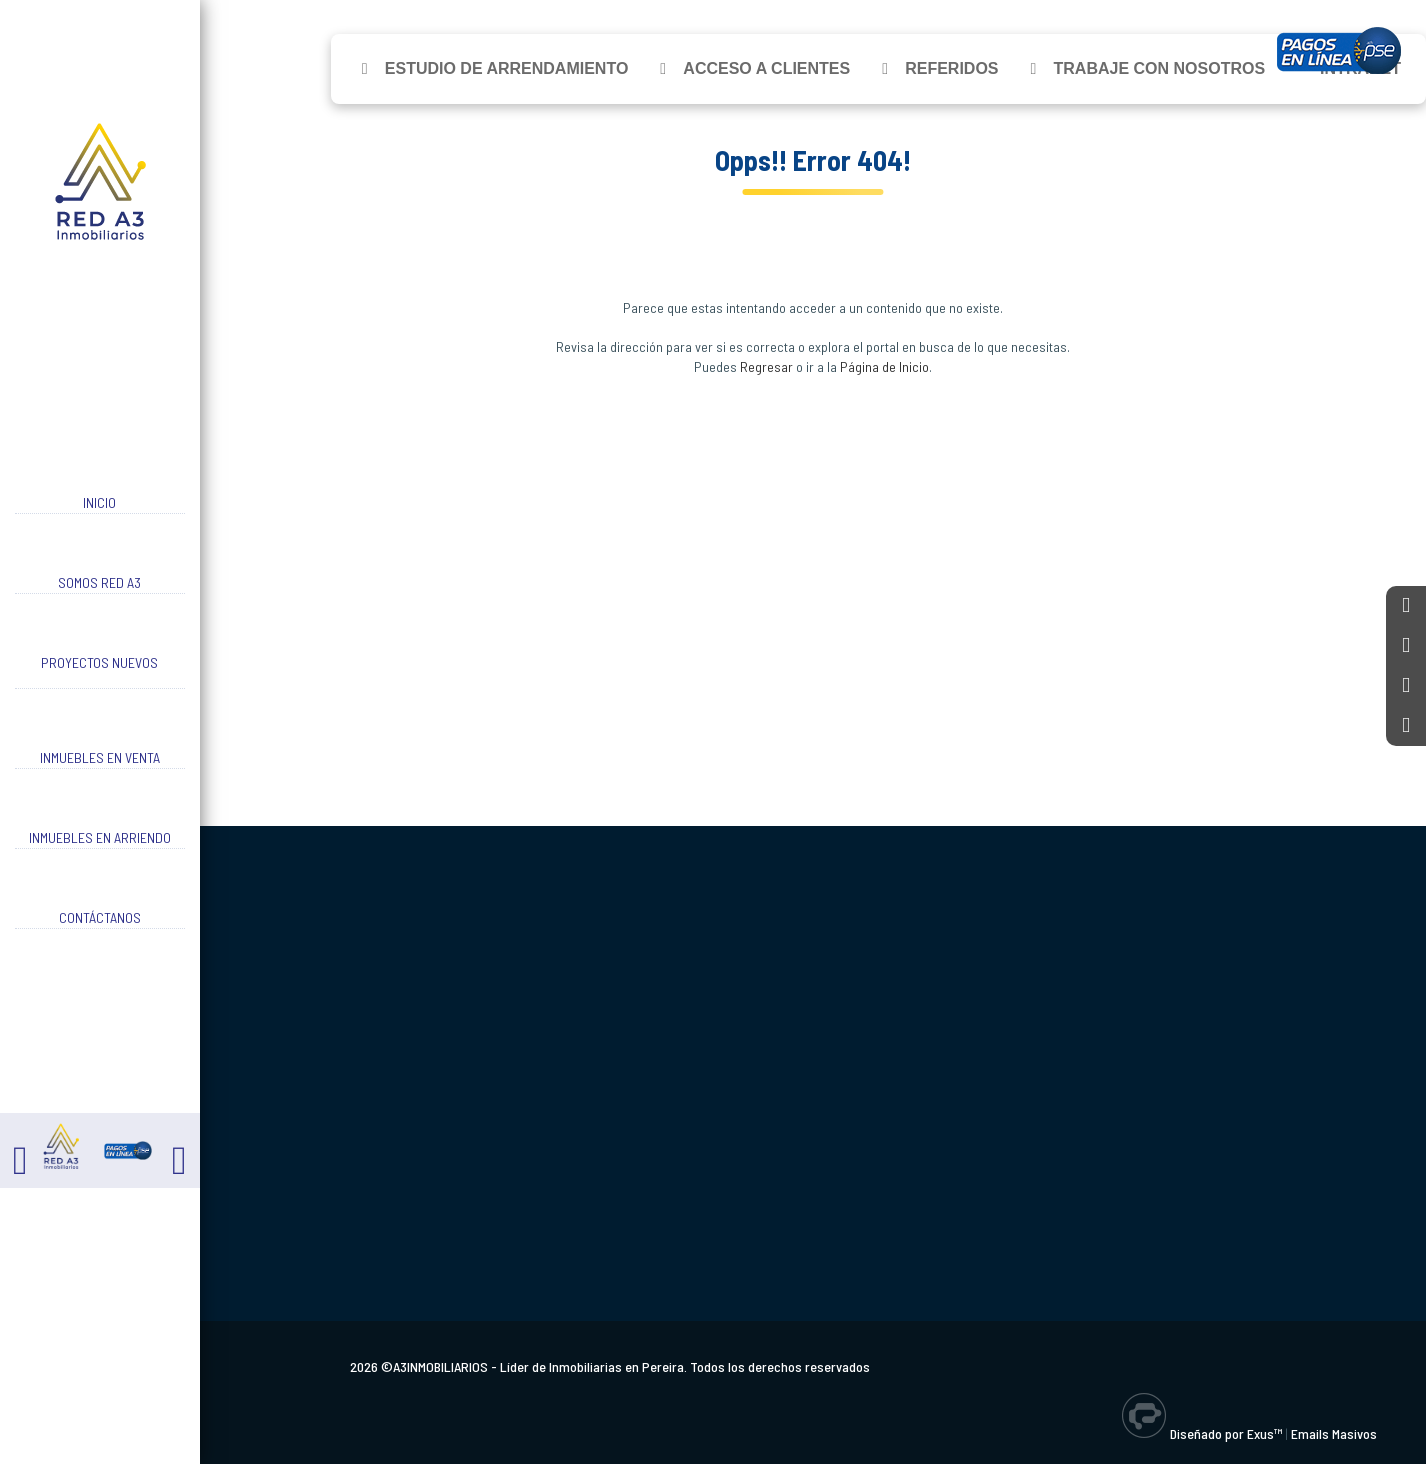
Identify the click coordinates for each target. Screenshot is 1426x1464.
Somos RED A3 (99, 582)
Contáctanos (100, 917)
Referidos (951, 68)
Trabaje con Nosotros (1160, 68)
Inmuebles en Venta (100, 757)
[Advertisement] (813, 576)
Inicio (99, 502)
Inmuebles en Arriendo (100, 837)
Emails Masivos (1334, 1433)
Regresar (766, 366)
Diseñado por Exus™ (1226, 1433)
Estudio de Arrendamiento (507, 68)
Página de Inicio (884, 366)
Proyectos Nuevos (99, 662)
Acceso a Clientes (766, 68)
